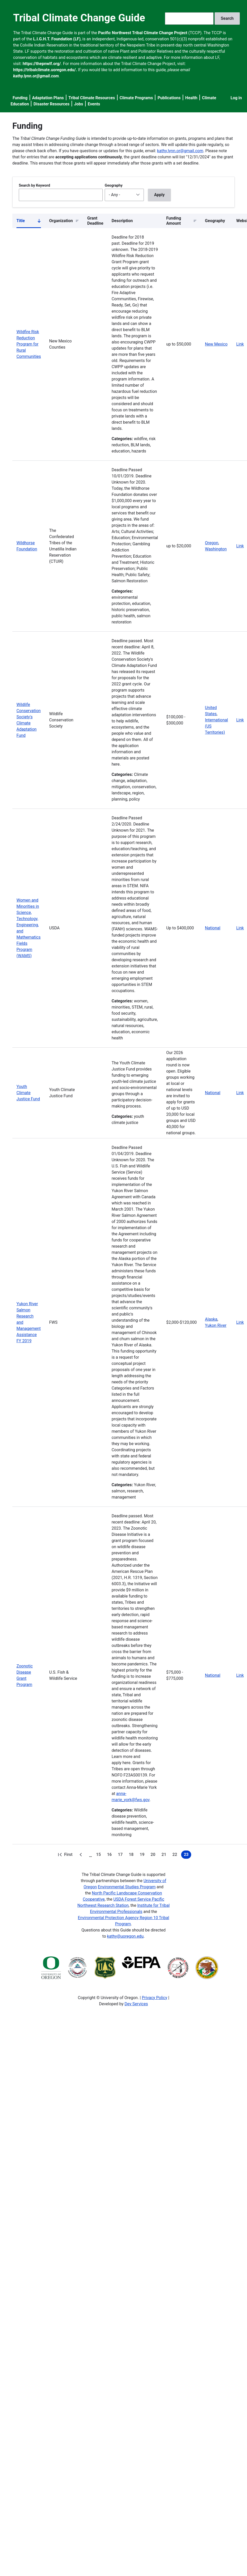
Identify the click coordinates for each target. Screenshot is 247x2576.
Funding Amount (173, 221)
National (212, 928)
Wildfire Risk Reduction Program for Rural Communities (28, 344)
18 (132, 1855)
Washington (216, 549)
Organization (61, 220)
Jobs (78, 104)
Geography (113, 185)
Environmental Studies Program (126, 1886)
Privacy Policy (154, 1997)
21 (165, 1855)
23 (187, 1855)
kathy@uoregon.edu (125, 1936)
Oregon (211, 542)
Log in (236, 97)
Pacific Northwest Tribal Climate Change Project (142, 32)
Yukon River (215, 1325)
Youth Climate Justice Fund (28, 1092)
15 (99, 1855)
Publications (169, 97)
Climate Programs (136, 97)
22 (175, 1855)
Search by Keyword (34, 185)
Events (94, 104)
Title (28, 221)
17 (121, 1855)
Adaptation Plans (48, 97)
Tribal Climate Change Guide (79, 18)
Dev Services (136, 2003)
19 (143, 1855)
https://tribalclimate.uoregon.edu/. (45, 69)
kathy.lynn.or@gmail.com (180, 150)
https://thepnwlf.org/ (42, 63)
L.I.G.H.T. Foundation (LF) (57, 39)
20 (154, 1855)
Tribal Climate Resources (91, 97)
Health (191, 97)
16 (110, 1855)
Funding (20, 97)
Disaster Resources (51, 104)
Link (240, 344)
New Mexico (216, 344)
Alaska (211, 1319)
